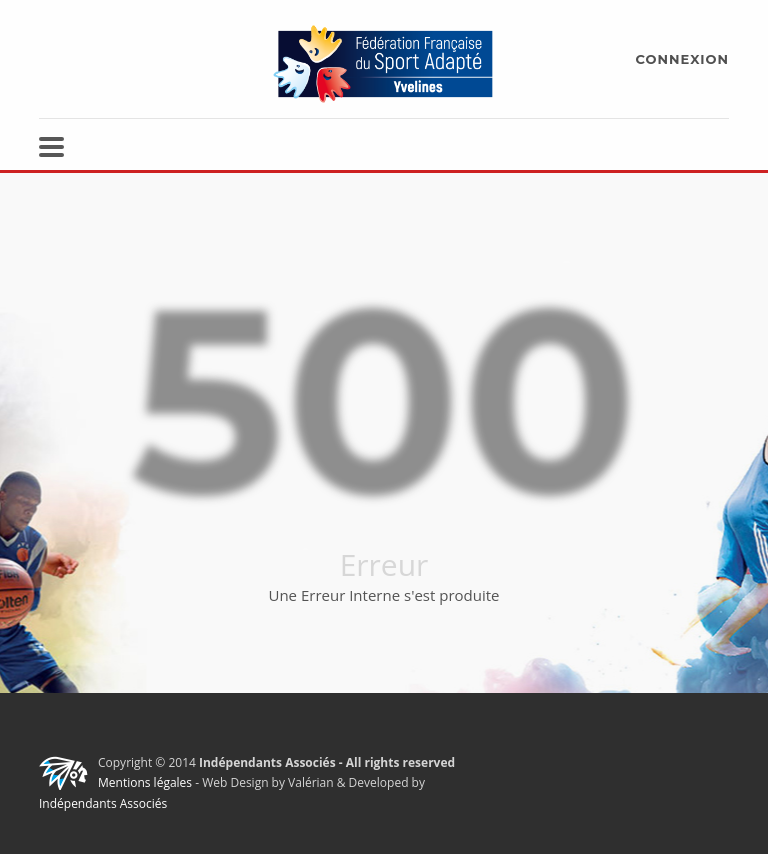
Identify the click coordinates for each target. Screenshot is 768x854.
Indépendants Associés (103, 803)
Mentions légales (145, 782)
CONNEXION (682, 59)
